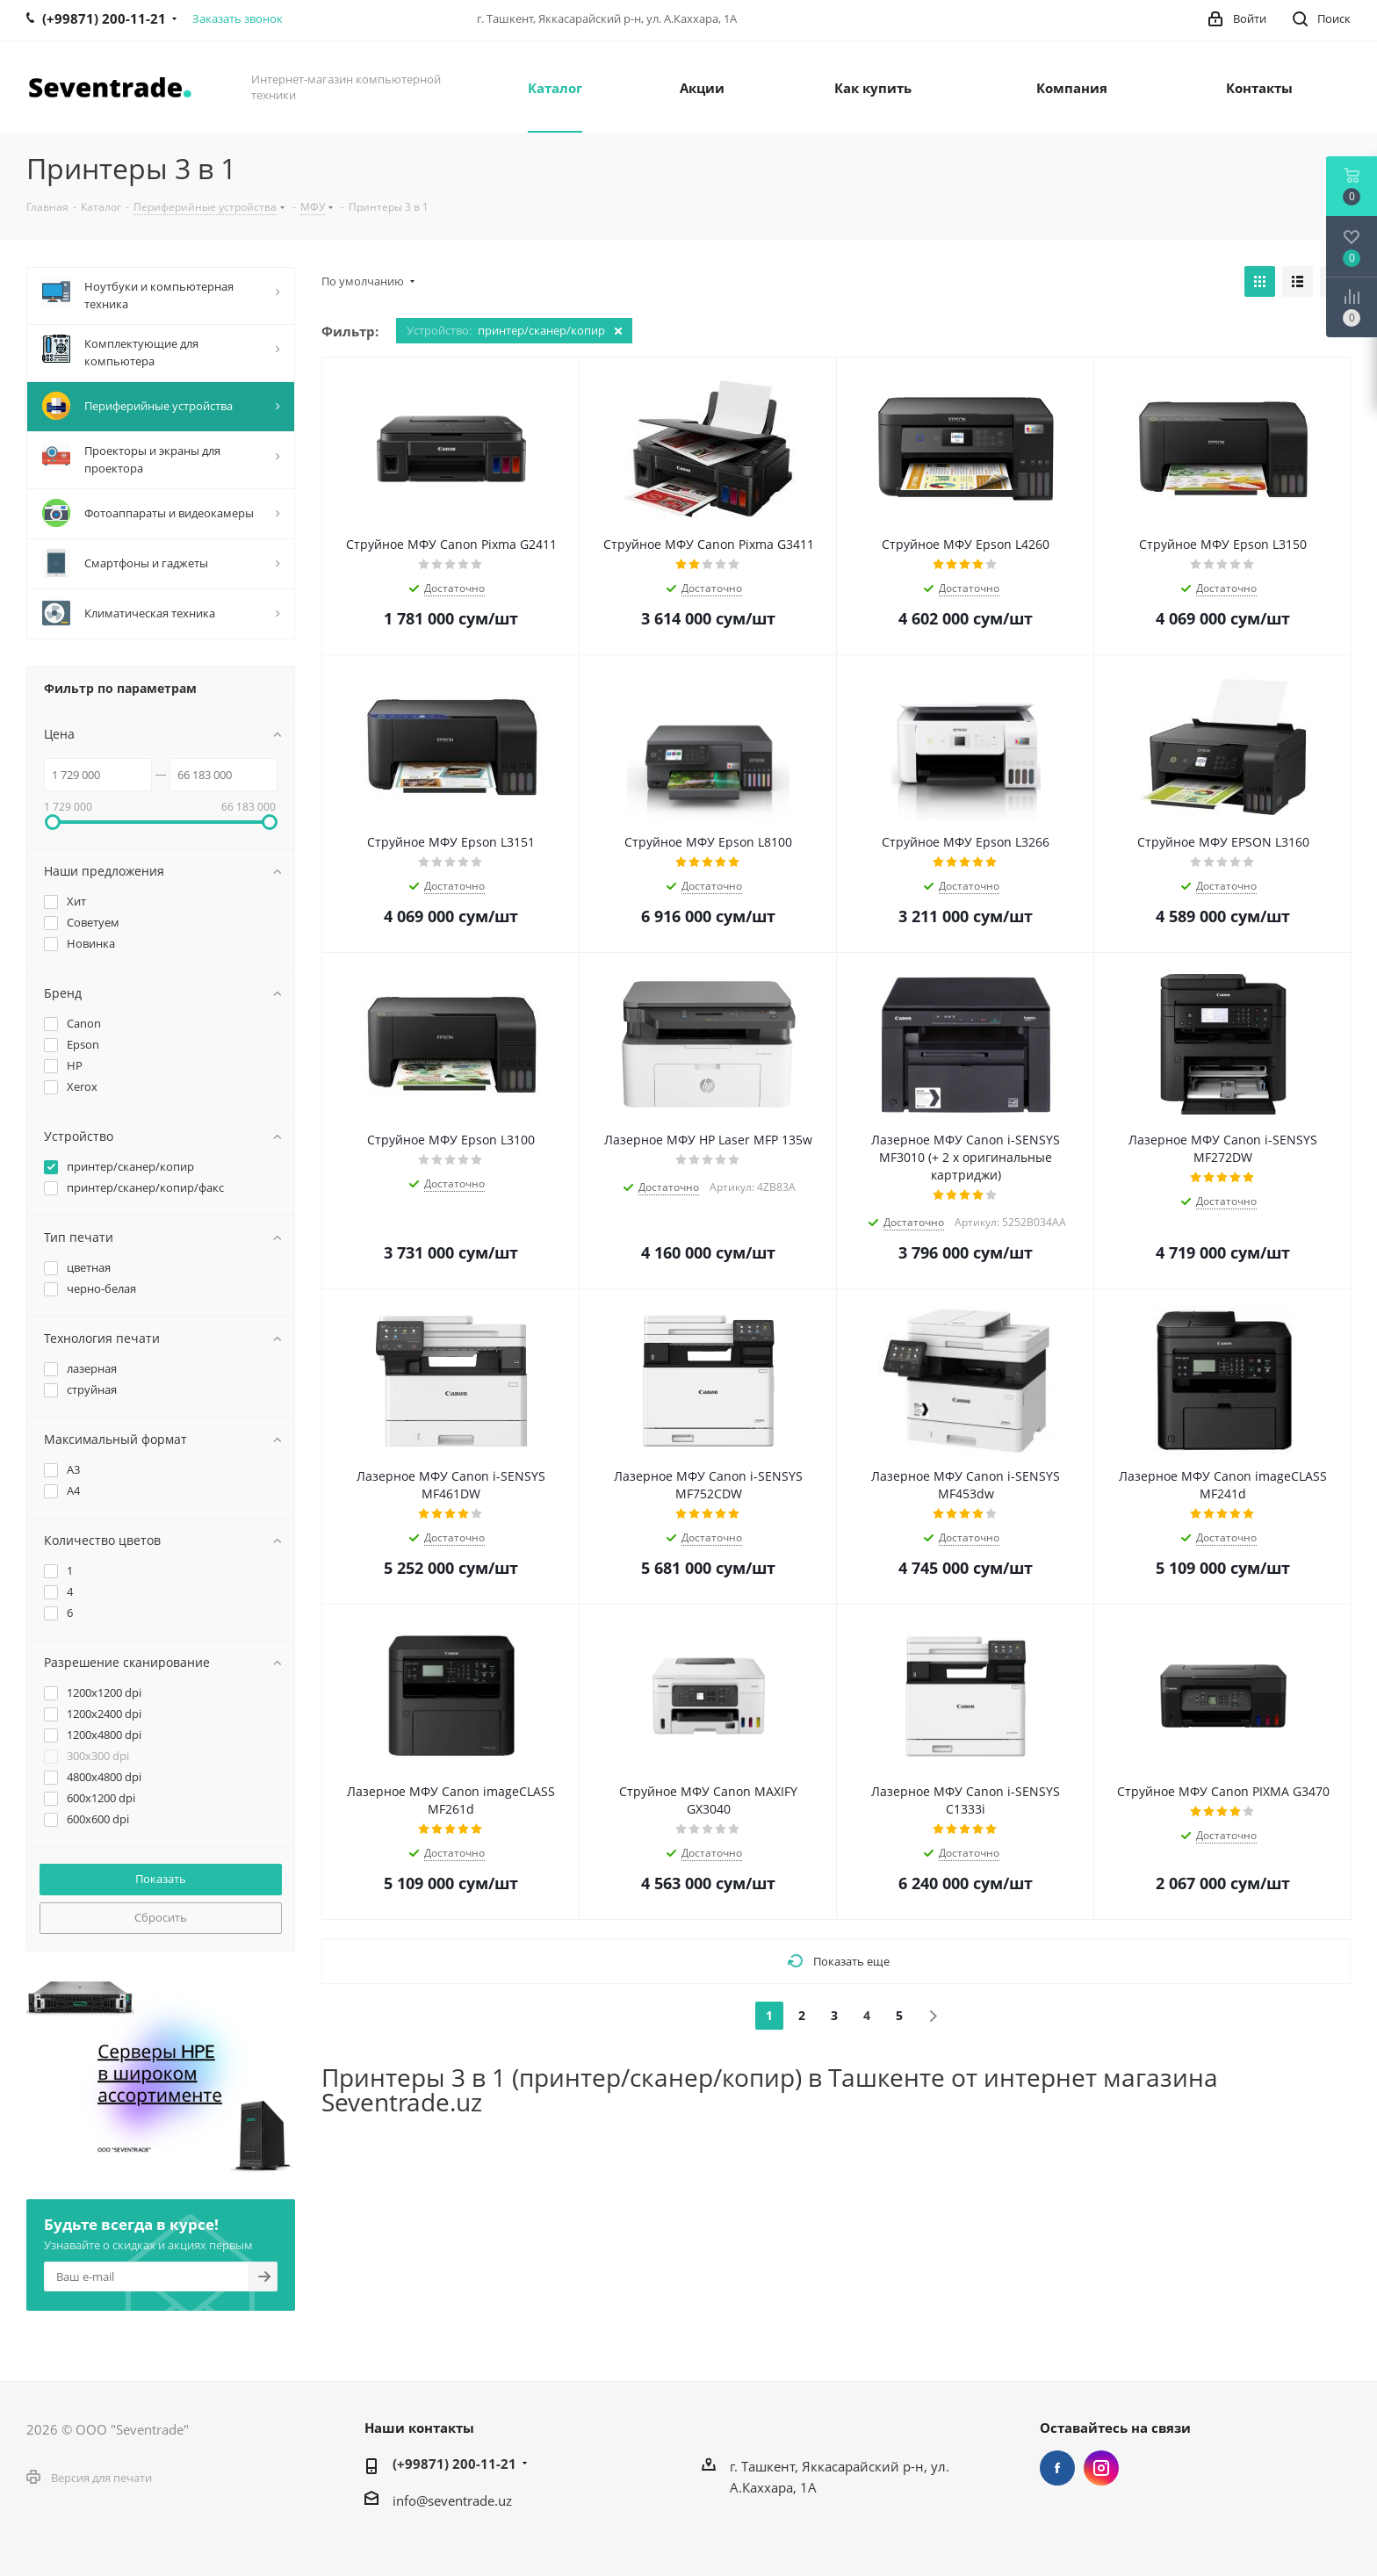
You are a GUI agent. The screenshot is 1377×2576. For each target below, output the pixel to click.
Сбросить (160, 1917)
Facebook (1057, 2468)
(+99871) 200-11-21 (454, 2463)
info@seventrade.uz (452, 2500)
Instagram (1101, 2468)
